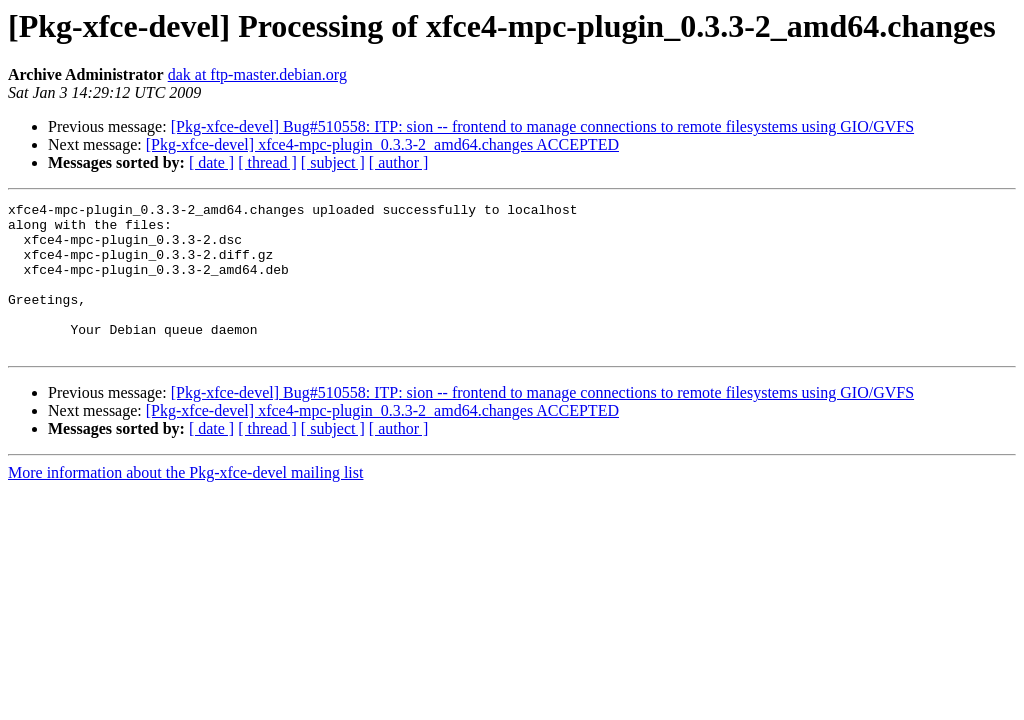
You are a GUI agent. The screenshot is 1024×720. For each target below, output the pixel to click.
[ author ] (399, 162)
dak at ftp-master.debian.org (257, 74)
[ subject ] (333, 162)
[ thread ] (267, 162)
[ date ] (211, 162)
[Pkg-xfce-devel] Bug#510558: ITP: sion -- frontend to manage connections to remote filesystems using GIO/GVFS (542, 126)
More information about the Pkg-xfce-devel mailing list (185, 502)
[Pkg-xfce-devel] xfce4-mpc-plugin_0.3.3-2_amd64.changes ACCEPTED (382, 144)
